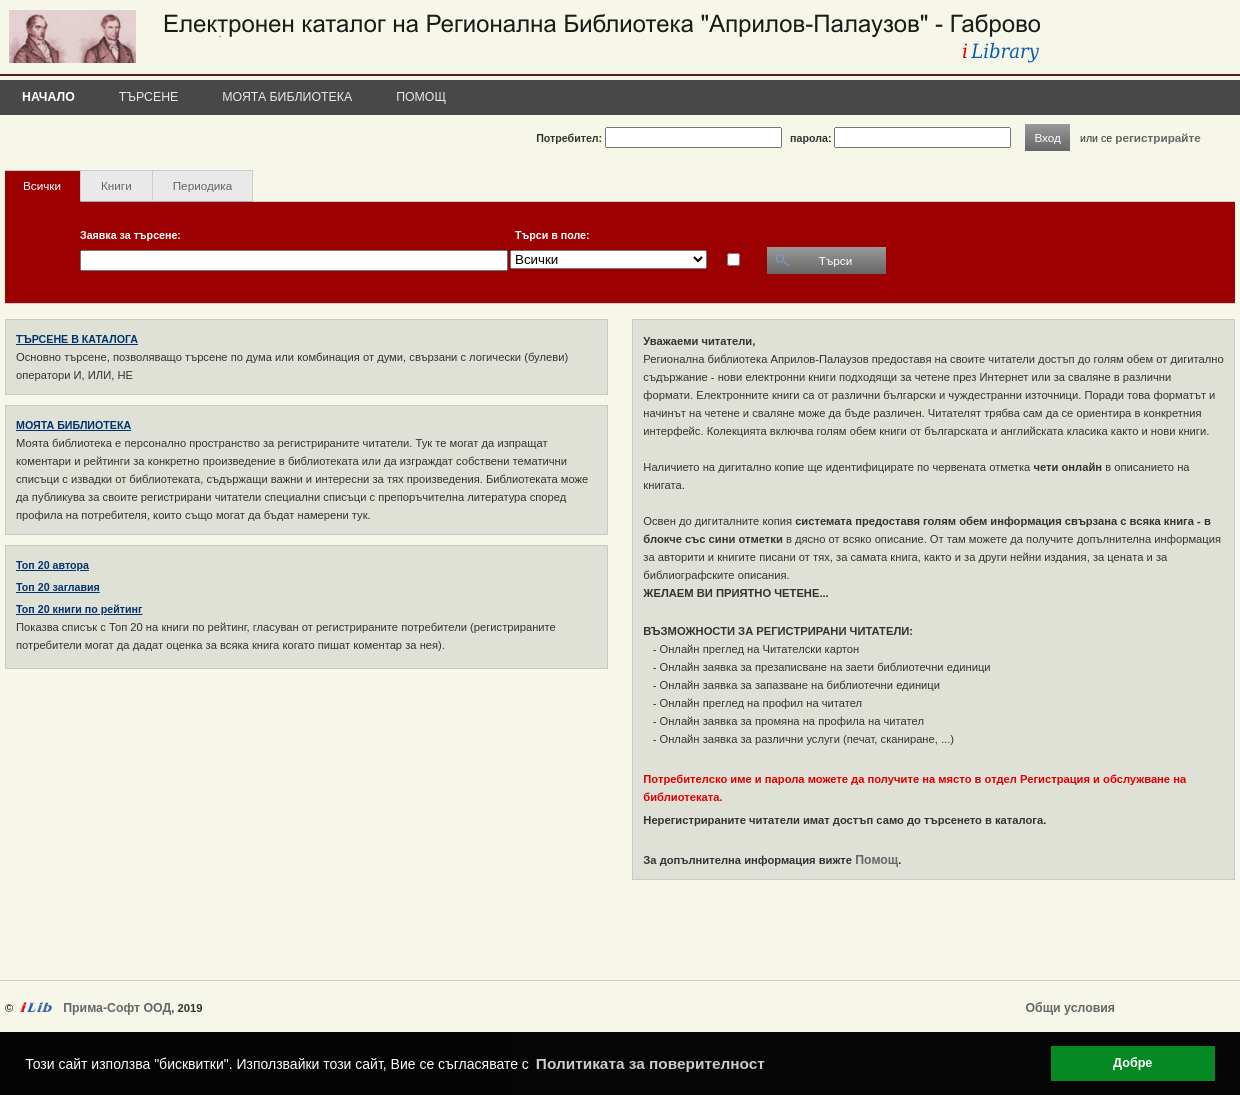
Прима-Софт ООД (117, 1008)
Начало (48, 97)
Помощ (421, 97)
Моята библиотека (287, 97)
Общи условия (1070, 1008)
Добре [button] (1132, 1063)
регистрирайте (1158, 137)
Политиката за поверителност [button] (650, 1063)
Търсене (149, 97)
